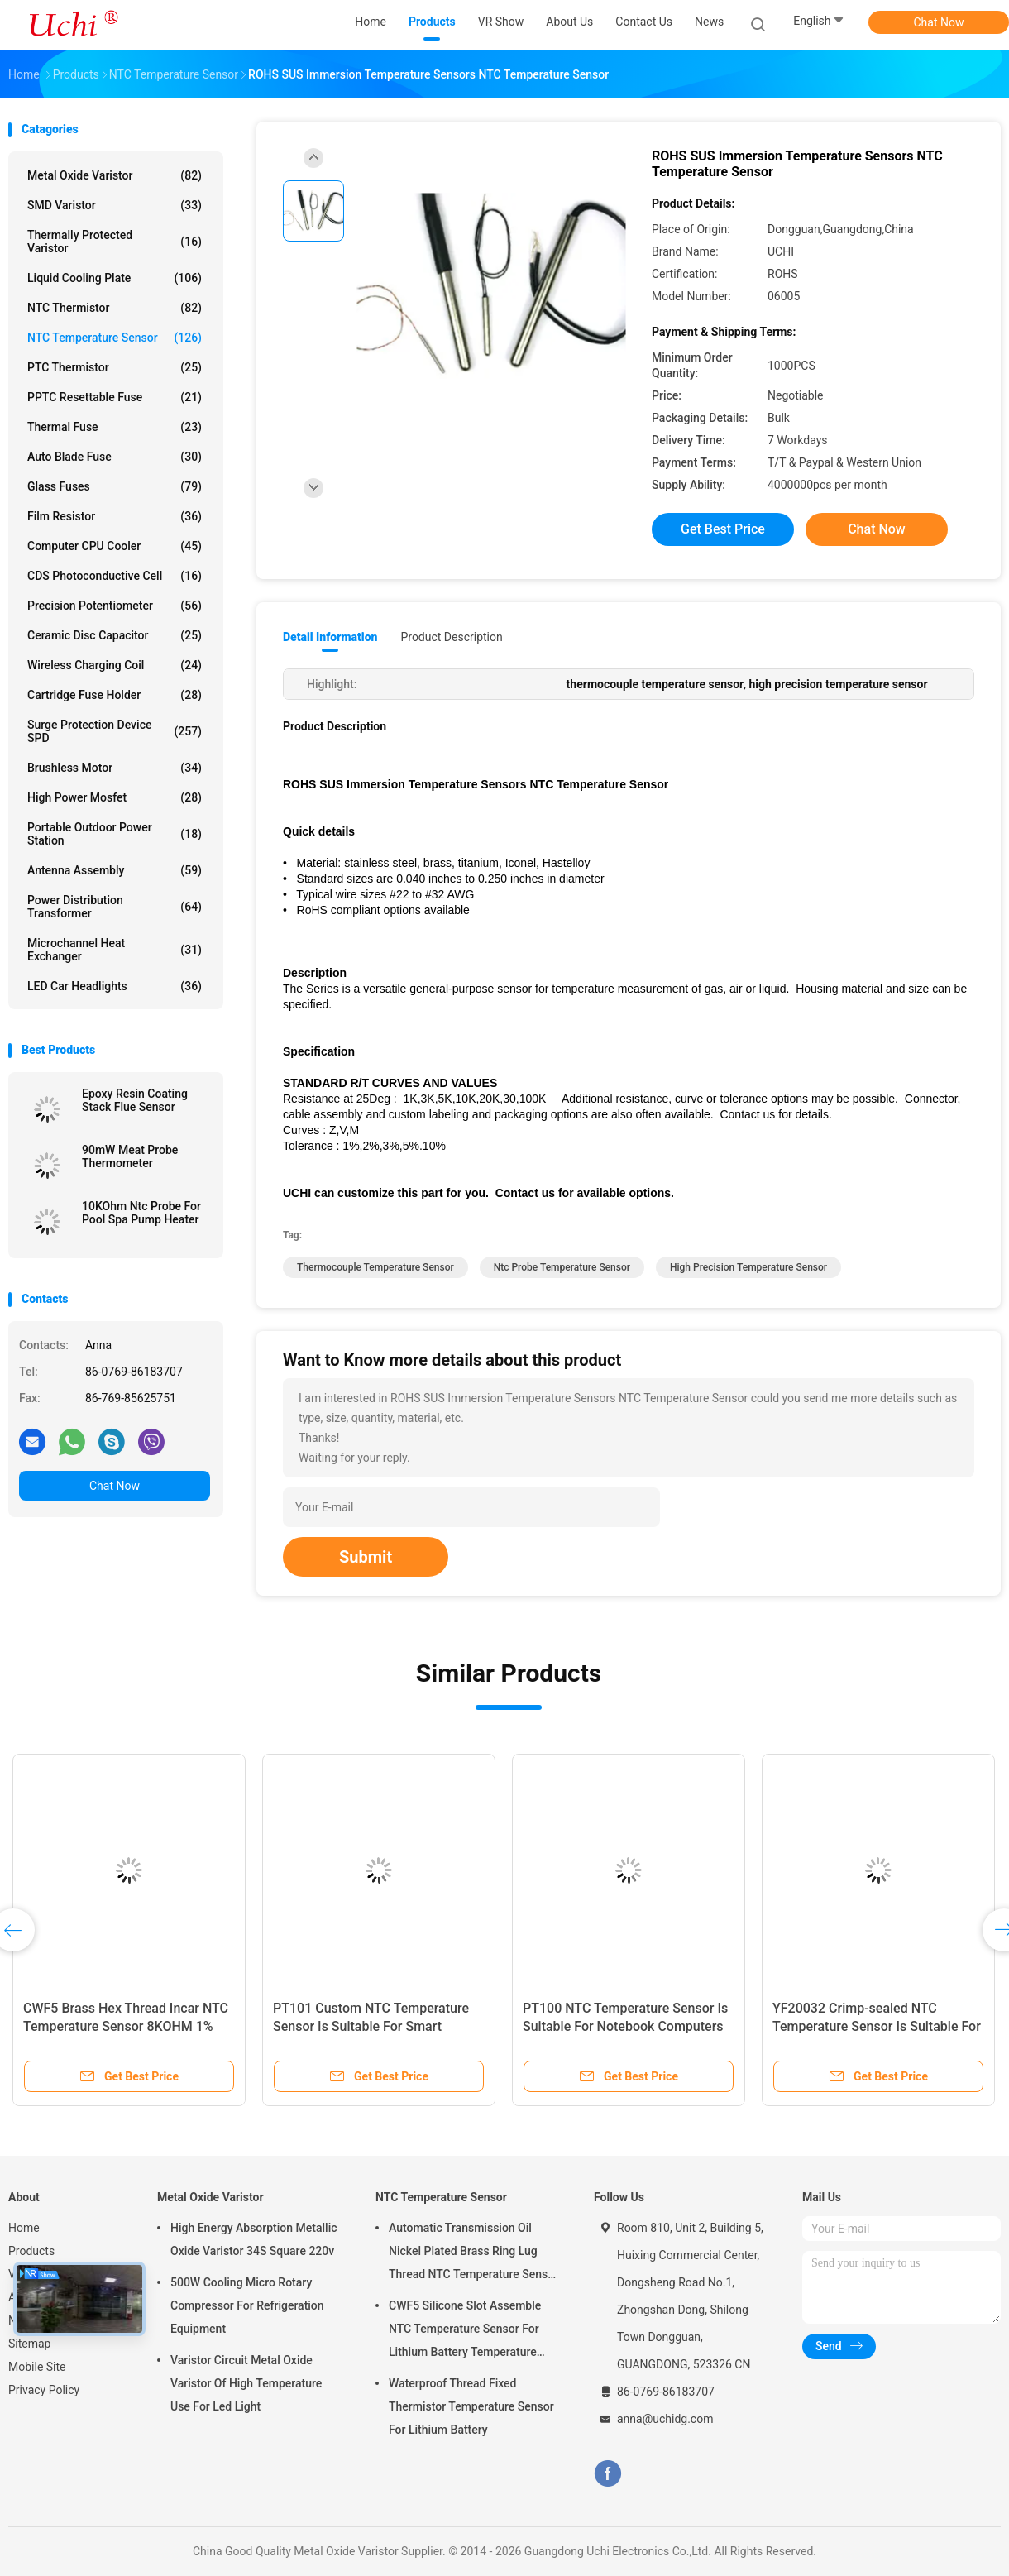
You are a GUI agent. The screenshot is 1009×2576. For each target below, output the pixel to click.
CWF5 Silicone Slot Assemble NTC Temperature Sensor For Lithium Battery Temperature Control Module (465, 2331)
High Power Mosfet (114, 797)
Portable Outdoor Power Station (114, 834)
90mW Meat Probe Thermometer (130, 1156)
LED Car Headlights (114, 986)
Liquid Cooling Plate (114, 278)
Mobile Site (37, 2366)
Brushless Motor (114, 767)
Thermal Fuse (114, 427)
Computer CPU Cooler (114, 546)
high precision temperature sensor (748, 1267)
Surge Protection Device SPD (114, 731)
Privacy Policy (43, 2389)
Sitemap (29, 2343)
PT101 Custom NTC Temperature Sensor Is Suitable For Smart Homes (371, 2026)
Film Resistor (114, 516)
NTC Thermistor (114, 307)
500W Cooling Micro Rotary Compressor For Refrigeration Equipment (247, 2305)
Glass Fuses (114, 486)
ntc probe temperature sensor (562, 1267)
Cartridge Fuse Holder (114, 695)
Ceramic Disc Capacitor (114, 635)
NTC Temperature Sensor (114, 337)
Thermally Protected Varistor (114, 241)
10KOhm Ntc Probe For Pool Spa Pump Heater (141, 1212)
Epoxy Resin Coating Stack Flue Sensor (135, 1100)
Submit (365, 1557)
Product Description (451, 637)
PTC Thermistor (114, 367)
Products (31, 2251)
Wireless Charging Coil (114, 665)
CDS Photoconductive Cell (114, 575)
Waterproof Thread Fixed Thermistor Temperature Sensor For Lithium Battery (471, 2406)
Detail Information (330, 637)
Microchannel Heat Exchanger (114, 949)
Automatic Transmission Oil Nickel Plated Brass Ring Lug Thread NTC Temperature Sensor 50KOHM (473, 2253)
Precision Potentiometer (114, 605)
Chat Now (939, 22)
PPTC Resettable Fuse (114, 397)
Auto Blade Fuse (114, 456)
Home (24, 2227)
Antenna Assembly (114, 870)
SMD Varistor (114, 205)
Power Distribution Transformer (114, 906)
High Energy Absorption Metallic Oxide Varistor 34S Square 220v (253, 2239)
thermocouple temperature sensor (375, 1267)
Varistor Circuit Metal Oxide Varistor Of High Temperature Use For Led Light (246, 2383)
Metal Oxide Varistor (114, 175)
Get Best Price (723, 529)
